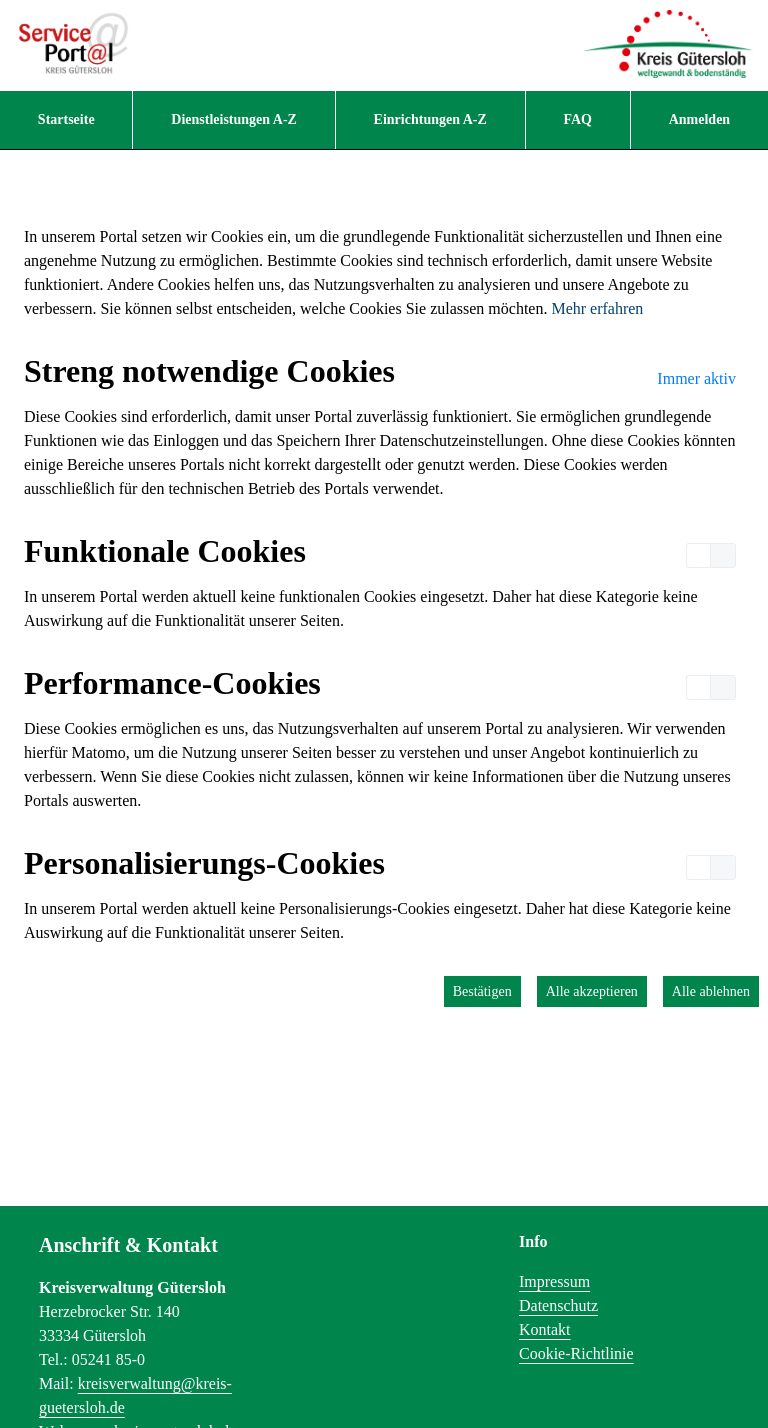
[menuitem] (66, 120)
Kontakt (545, 1329)
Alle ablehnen (711, 991)
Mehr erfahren (597, 308)
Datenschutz (558, 1305)
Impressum (554, 1281)
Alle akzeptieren (592, 991)
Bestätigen (482, 991)
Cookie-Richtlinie (576, 1353)
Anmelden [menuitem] (699, 119)
